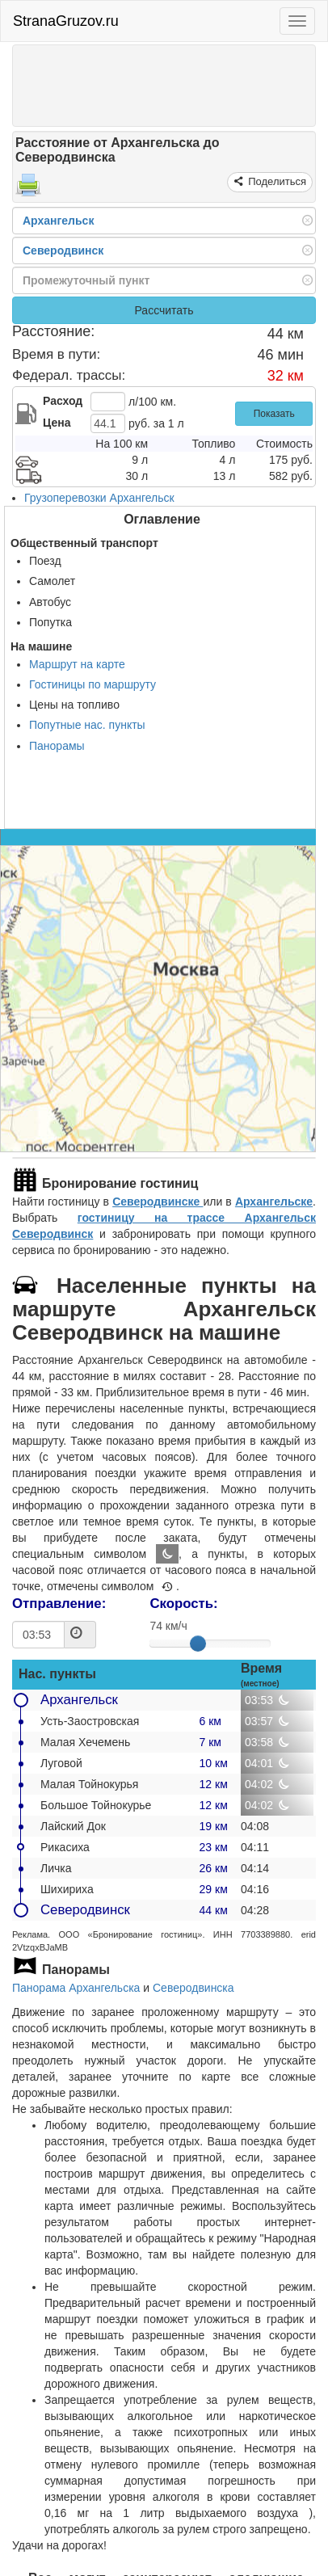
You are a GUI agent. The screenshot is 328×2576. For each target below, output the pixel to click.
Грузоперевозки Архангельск (99, 497)
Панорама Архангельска (76, 1987)
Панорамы (57, 745)
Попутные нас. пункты (87, 724)
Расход (62, 400)
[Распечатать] (28, 189)
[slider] (198, 1643)
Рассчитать (163, 310)
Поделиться (276, 181)
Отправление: (59, 1603)
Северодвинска (193, 1987)
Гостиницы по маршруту (92, 684)
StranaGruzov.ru (66, 21)
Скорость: (183, 1603)
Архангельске (274, 1201)
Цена (56, 422)
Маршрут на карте (77, 664)
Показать (274, 413)
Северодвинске (157, 1201)
